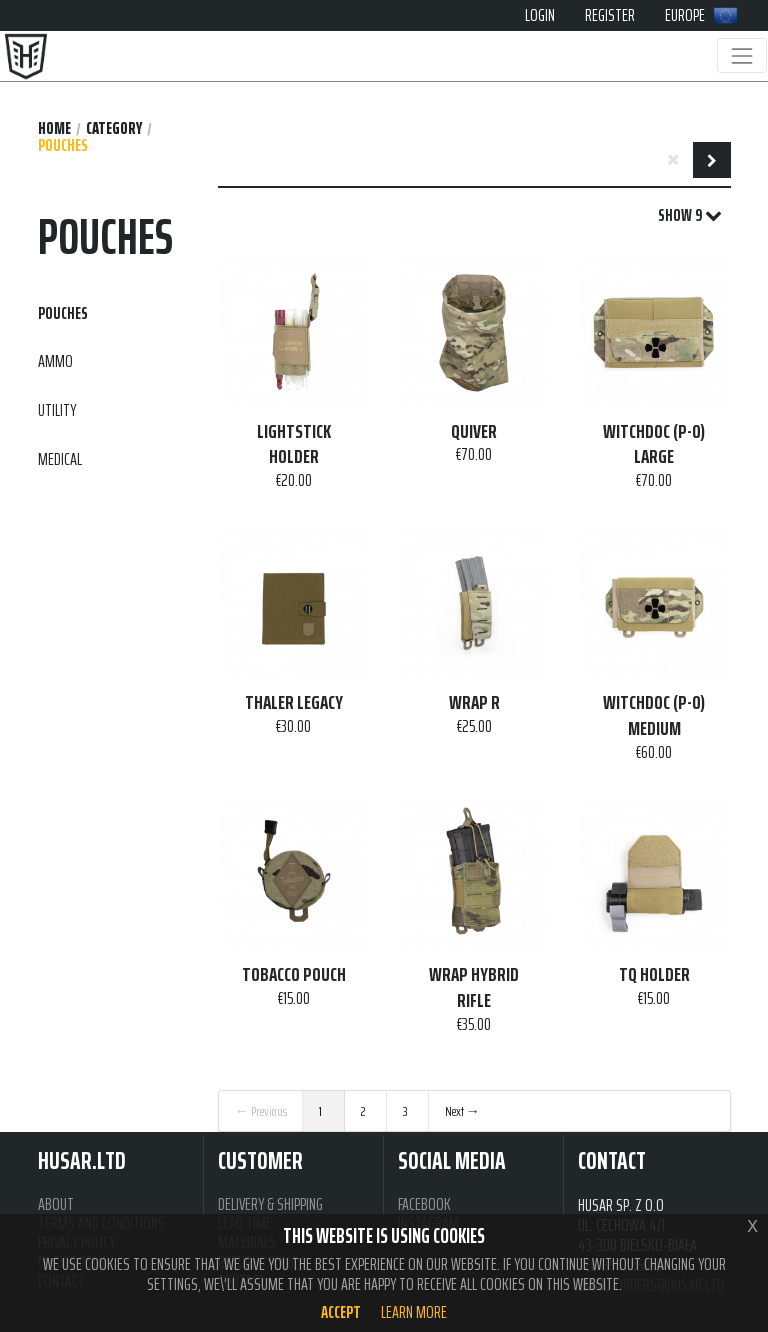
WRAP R (474, 703)
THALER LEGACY (294, 703)
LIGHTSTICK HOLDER (294, 444)
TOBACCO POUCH (294, 975)
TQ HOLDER (654, 975)
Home (54, 128)
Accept (341, 1312)
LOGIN (540, 15)
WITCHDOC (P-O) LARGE (654, 444)
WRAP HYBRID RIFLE (474, 987)
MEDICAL (60, 459)
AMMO (55, 361)
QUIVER (474, 432)
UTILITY (57, 410)
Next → (462, 1111)
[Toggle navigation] (741, 55)
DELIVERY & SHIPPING (270, 1204)
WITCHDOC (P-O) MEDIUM (654, 715)
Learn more (414, 1312)
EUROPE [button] (701, 15)
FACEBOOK (424, 1204)
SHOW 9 (690, 216)
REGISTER (610, 15)
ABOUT (56, 1204)
